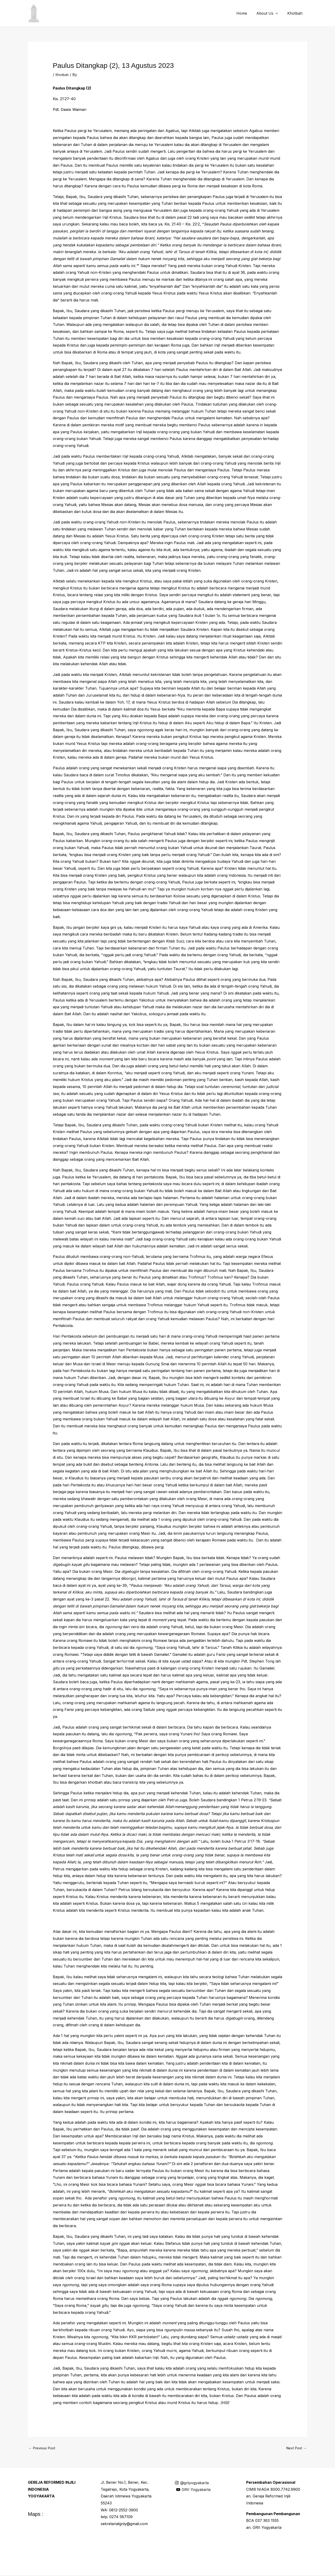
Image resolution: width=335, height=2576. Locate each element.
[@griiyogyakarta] (191, 2483)
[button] (278, 13)
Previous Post (43, 2448)
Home (246, 13)
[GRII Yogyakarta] (193, 2490)
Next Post (295, 2448)
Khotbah (295, 13)
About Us (270, 13)
